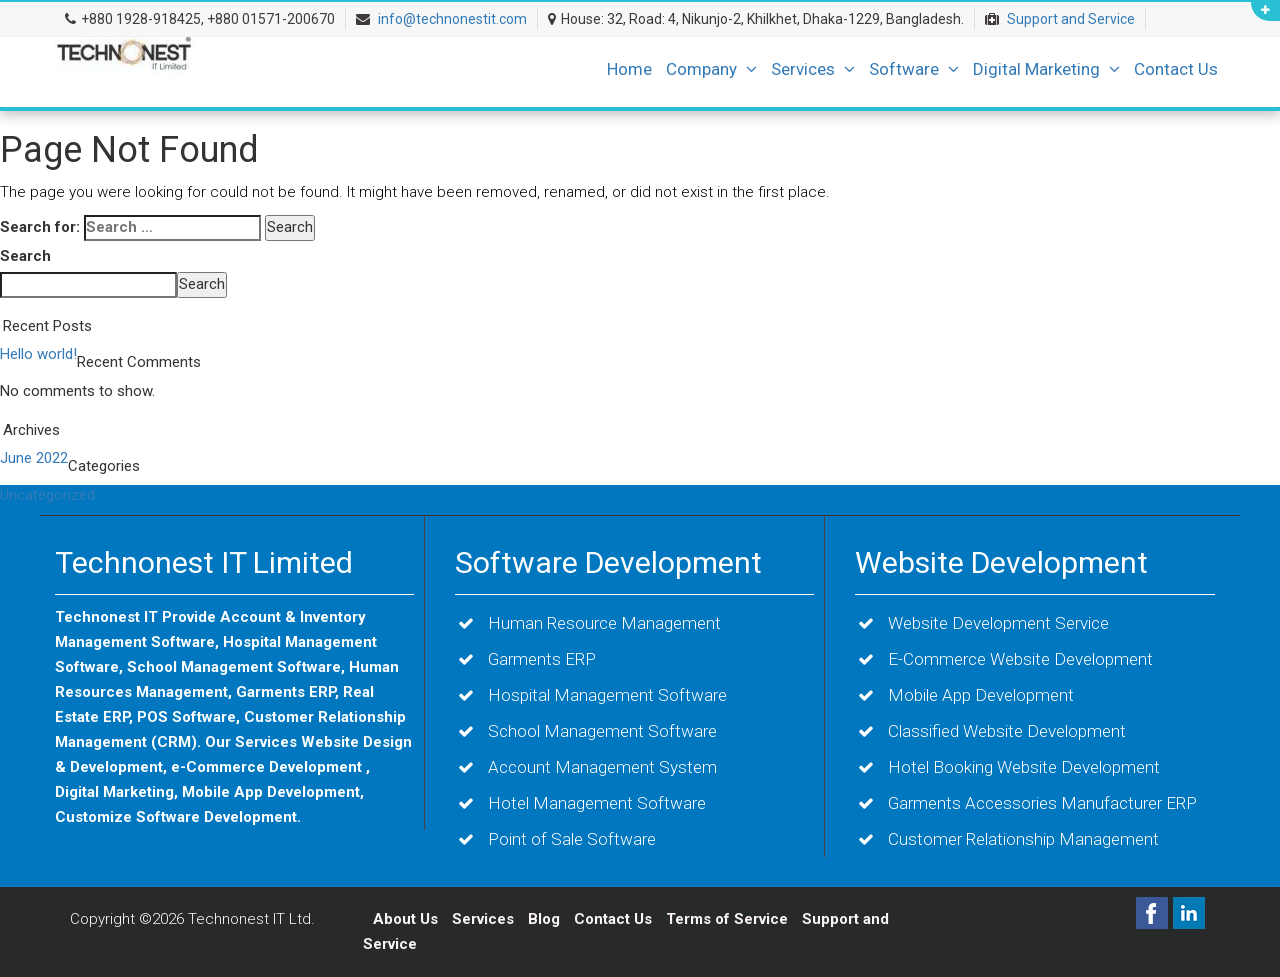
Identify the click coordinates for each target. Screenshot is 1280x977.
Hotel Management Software (597, 803)
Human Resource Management (604, 623)
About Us (405, 919)
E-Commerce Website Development (1020, 659)
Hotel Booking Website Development (1024, 767)
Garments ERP (542, 659)
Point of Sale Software (572, 839)
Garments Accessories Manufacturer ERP (1042, 803)
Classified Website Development (1007, 731)
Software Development (608, 562)
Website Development (1001, 562)
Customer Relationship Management (1023, 839)
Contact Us (1176, 69)
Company (711, 69)
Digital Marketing (1046, 69)
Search (25, 256)
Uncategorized (47, 495)
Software (914, 69)
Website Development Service (998, 623)
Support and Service (1071, 19)
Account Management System (602, 767)
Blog (546, 919)
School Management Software (602, 731)
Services (813, 69)
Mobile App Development (981, 695)
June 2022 (34, 458)
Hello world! (38, 354)
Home (629, 69)
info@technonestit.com (452, 19)
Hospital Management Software (607, 695)
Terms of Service (727, 919)
